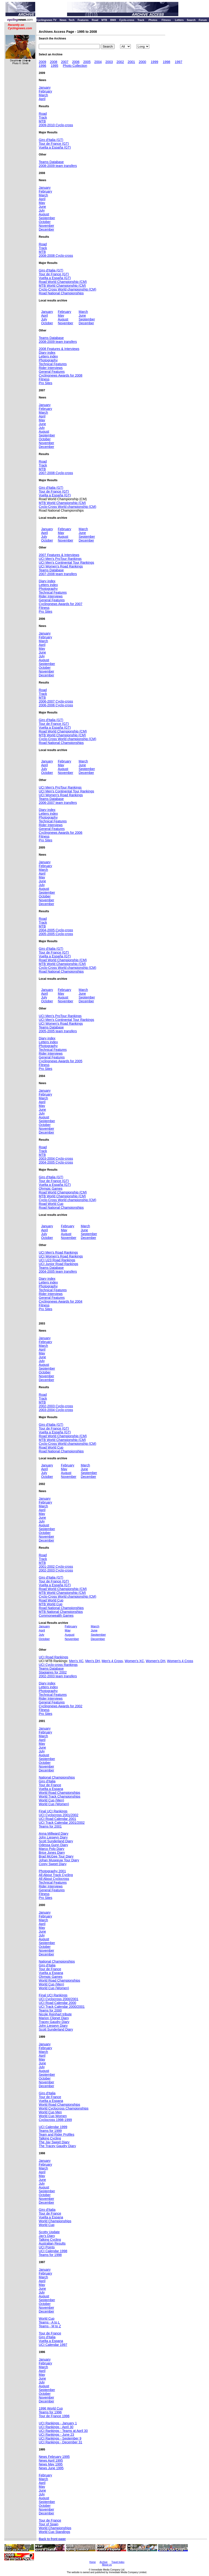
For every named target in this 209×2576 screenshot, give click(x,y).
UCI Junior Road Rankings (58, 1264)
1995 (54, 66)
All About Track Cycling (56, 1875)
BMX (113, 20)
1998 (166, 62)
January (45, 87)
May (42, 203)
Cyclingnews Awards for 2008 (60, 375)
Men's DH (92, 1661)
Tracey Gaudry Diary (54, 2022)
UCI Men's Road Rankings (58, 1252)
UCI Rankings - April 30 (56, 2427)
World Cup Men (50, 2112)
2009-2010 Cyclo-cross (56, 125)
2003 (109, 62)
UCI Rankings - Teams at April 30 (63, 2431)
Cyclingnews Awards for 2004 (60, 1301)
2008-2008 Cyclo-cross (56, 255)
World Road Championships (59, 1793)
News (63, 20)
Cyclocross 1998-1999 (55, 2120)
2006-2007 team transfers (58, 803)
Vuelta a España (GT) (55, 147)
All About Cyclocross (54, 1879)
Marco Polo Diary (51, 1849)
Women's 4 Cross (180, 1661)
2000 (142, 62)
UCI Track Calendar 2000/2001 (62, 2006)
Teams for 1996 (50, 2412)
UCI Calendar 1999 (53, 2127)
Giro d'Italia (47, 1781)
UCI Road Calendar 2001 (57, 1819)
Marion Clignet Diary (54, 2018)
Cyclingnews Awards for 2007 (60, 604)
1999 (154, 62)
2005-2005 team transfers (58, 1031)
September (47, 218)
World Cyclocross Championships (63, 2108)
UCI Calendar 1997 (53, 2345)
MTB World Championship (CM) (62, 285)
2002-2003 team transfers (58, 1676)
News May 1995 (51, 2464)
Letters (179, 20)
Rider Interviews (51, 368)
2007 (64, 62)
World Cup (46, 2225)
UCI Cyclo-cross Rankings (58, 1665)
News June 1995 (51, 2468)
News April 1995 (51, 2460)
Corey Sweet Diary (53, 1864)
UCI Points (47, 2247)
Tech (71, 20)
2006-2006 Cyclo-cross (56, 705)
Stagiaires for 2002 (53, 1672)
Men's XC (76, 1661)
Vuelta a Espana (51, 1789)
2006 (75, 62)
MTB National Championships (61, 1612)
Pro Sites (45, 383)
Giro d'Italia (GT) (51, 140)
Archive (103, 2562)
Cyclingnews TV (46, 20)
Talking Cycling (50, 2138)
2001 (131, 62)
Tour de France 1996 (54, 2416)
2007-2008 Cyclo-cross (56, 473)
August (44, 214)
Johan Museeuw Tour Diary (59, 1860)
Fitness (166, 20)
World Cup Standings (54, 2532)
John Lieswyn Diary (53, 1837)
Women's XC (134, 1661)
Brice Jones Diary (52, 1852)
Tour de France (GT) (54, 144)
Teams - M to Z (50, 2326)
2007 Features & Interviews (59, 555)
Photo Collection (75, 66)
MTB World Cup (50, 1604)
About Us (107, 2564)
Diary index (47, 352)
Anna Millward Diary (53, 1833)
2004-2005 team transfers (58, 1271)
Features (83, 20)
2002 (120, 62)
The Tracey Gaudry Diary (57, 2146)
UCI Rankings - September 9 (60, 2438)
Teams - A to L (49, 2322)
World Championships (55, 2221)
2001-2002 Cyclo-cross (56, 1566)
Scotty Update (49, 2232)
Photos (152, 20)
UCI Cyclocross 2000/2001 (58, 1999)
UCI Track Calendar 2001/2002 (62, 1822)
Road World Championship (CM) (63, 282)
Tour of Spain (48, 2524)
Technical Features (53, 364)
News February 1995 (54, 2457)
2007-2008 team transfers (58, 574)
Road (95, 20)
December (46, 229)
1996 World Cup (51, 2408)
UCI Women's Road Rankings (61, 566)
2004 (98, 62)
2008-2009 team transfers (58, 166)
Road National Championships (61, 293)
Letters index (48, 356)
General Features (52, 372)
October (45, 222)
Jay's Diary (47, 2236)
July (42, 210)
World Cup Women (53, 2116)
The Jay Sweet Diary (54, 2142)
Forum (203, 20)
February (45, 91)
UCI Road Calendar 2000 (57, 2003)
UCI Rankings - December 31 (60, 2442)
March (43, 95)
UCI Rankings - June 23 (56, 2434)
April (42, 99)
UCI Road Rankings (53, 1657)
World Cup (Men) (51, 1800)
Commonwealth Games (56, 1615)
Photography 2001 (52, 1871)
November (46, 226)
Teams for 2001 (50, 1826)
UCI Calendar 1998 (53, 2251)
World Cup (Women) (54, 1804)
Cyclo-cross (126, 20)
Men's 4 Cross (112, 1661)
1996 (42, 66)
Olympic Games (51, 1188)
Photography (48, 360)
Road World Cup (51, 1204)
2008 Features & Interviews (59, 349)
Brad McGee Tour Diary (56, 1856)
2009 (42, 62)
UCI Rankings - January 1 (58, 2423)
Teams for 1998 (50, 2255)
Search (191, 20)
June (42, 207)
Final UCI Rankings (53, 1811)
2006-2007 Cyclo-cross (56, 701)
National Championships (57, 1777)
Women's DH (155, 1661)
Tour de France (50, 1785)
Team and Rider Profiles (56, 2134)
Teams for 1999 (50, 2131)
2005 (87, 62)
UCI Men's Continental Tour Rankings (66, 562)
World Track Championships (59, 1796)
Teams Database (51, 162)
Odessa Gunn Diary (53, 1845)
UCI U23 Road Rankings (57, 1260)
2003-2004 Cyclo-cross (56, 1158)
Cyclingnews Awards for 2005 (60, 1061)
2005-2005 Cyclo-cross (56, 934)
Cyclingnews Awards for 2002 (60, 1706)
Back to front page (52, 2539)
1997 (178, 62)
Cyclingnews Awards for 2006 (60, 832)
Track (140, 20)
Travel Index (118, 2562)
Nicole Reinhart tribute (55, 2014)
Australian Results (52, 2243)
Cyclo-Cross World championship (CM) (67, 289)
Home (92, 2562)
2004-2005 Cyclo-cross (56, 930)
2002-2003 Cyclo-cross (56, 1406)
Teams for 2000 (50, 2010)
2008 (53, 62)
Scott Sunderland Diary (56, 1841)
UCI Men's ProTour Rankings (60, 559)
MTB (104, 20)
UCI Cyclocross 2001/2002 (58, 1815)
